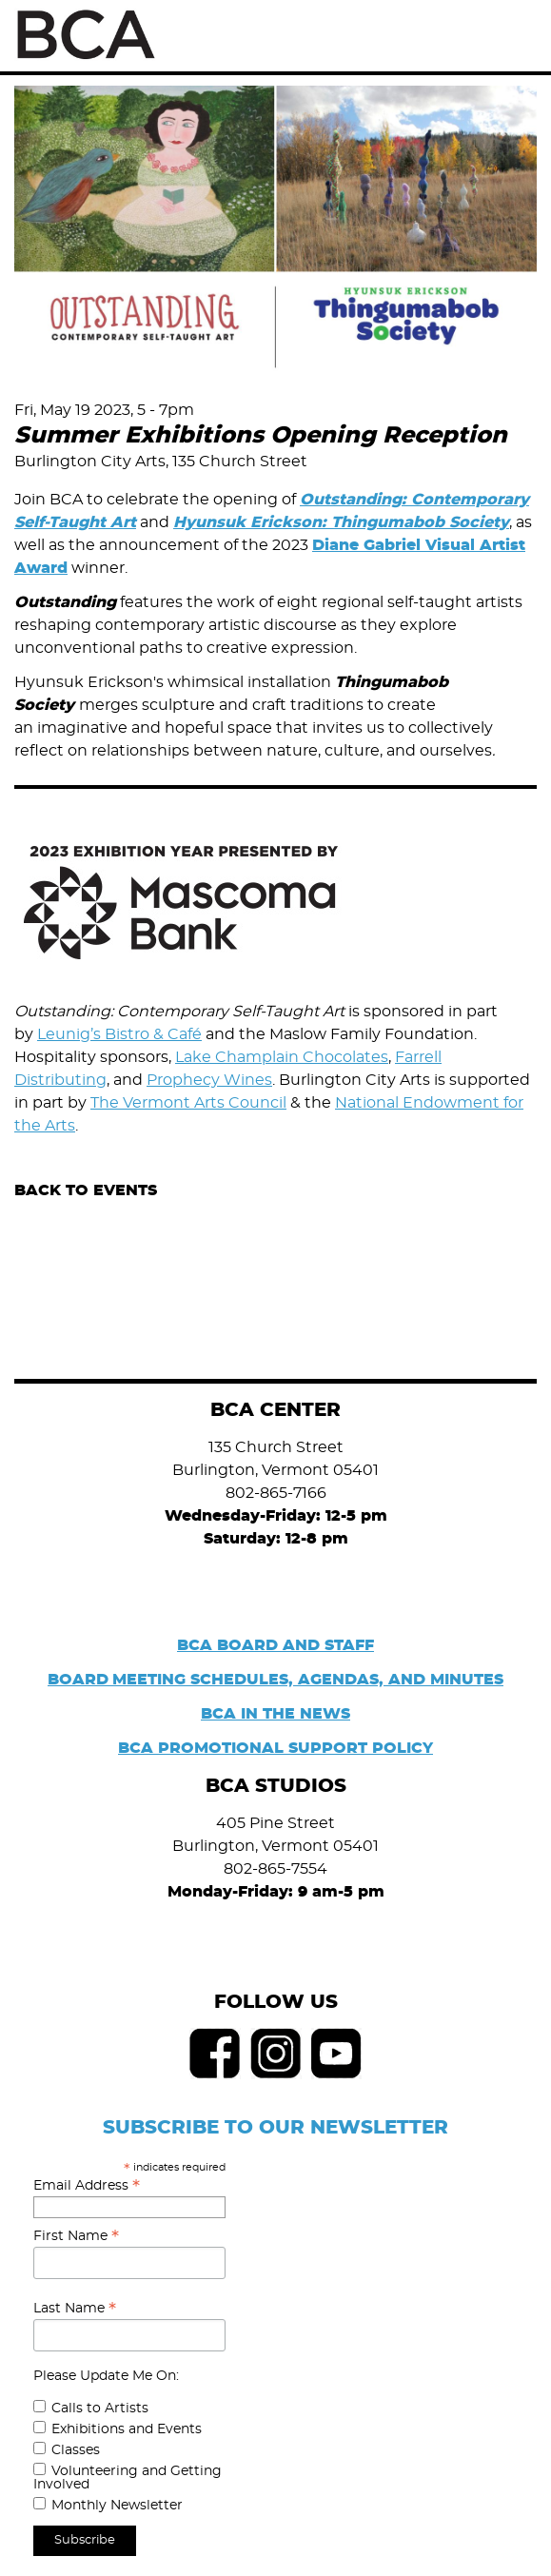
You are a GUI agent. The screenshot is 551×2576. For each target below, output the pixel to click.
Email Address (86, 2185)
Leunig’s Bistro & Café (119, 1034)
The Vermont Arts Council (188, 1103)
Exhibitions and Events (126, 2429)
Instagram (276, 2053)
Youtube (337, 2053)
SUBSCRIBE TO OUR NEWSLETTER (275, 2127)
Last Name (74, 2308)
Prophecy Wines (209, 1080)
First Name (76, 2236)
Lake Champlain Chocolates (281, 1057)
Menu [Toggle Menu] (515, 36)
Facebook (215, 2053)
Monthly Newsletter (117, 2505)
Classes (75, 2450)
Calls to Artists (99, 2408)
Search (473, 35)
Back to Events (85, 1190)
